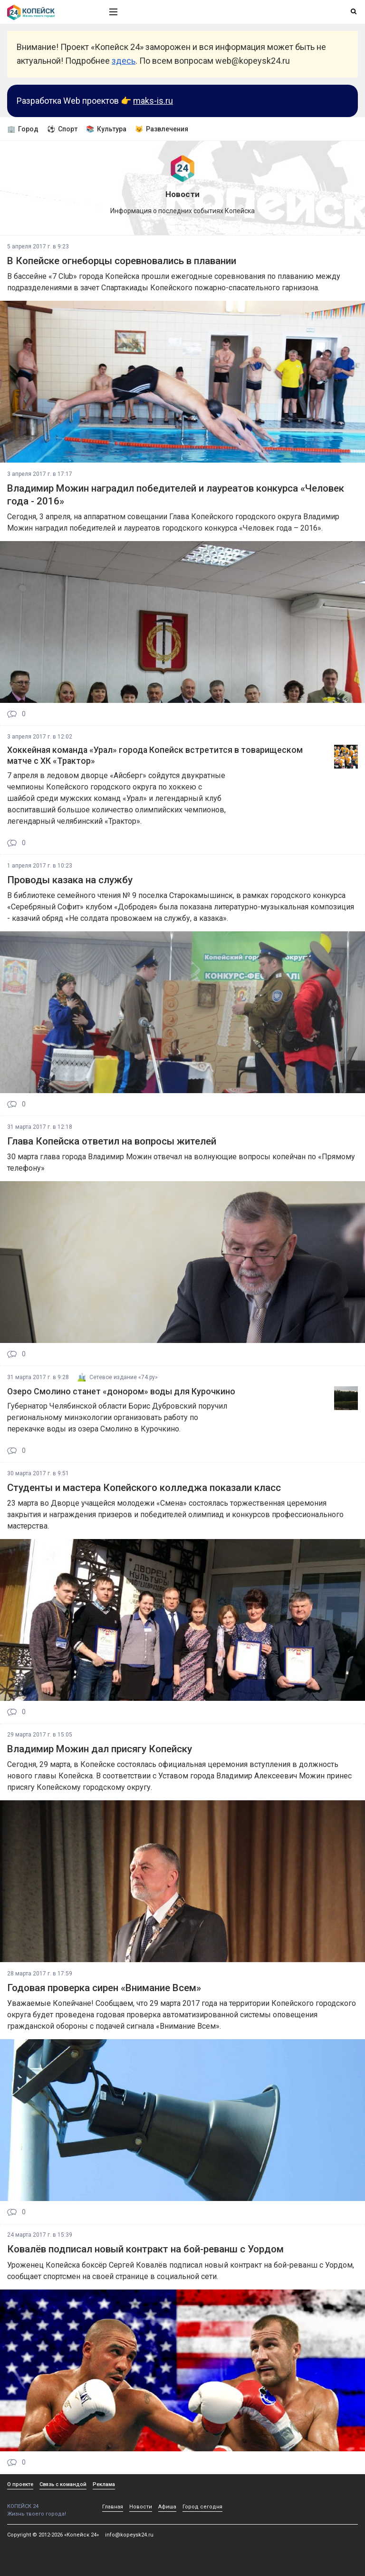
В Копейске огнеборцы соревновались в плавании (121, 260)
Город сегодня (202, 2507)
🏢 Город (22, 129)
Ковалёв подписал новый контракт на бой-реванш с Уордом (145, 2249)
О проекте (20, 2484)
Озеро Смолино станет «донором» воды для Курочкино (121, 1391)
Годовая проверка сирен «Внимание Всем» (104, 1988)
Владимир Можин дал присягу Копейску (99, 1749)
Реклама (104, 2484)
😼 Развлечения (161, 129)
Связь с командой (62, 2484)
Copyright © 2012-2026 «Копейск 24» (53, 2535)
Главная (112, 2507)
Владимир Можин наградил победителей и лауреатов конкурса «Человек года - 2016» (175, 495)
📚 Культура (106, 129)
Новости (140, 2507)
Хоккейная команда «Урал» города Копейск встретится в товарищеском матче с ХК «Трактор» (155, 755)
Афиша (167, 2507)
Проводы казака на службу (70, 880)
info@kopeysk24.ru (129, 2535)
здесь (123, 61)
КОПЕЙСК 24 (48, 2503)
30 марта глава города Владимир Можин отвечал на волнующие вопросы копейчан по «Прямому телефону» (181, 1162)
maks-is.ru (153, 101)
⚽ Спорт (62, 129)
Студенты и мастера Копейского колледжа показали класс (144, 1487)
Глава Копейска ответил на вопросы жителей (111, 1141)
